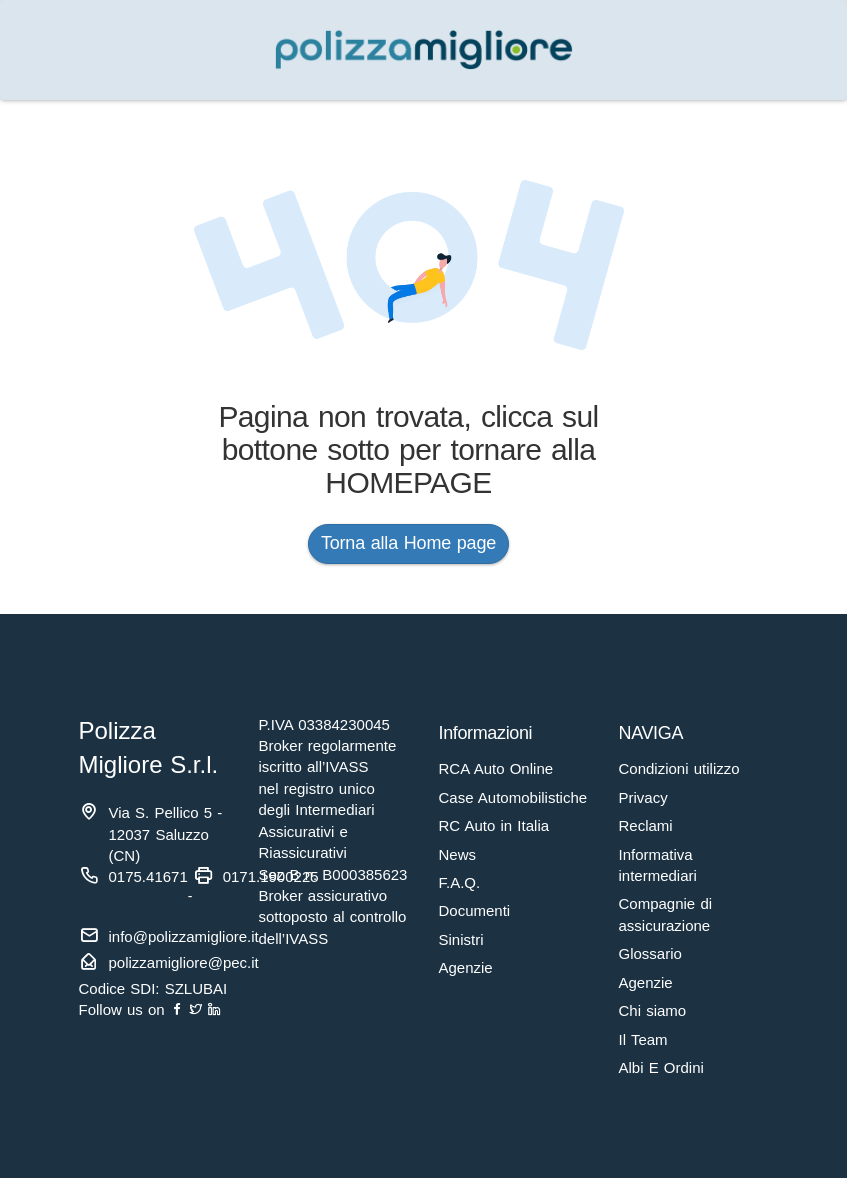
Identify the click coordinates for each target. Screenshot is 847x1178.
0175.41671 (148, 876)
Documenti (475, 910)
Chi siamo (653, 1010)
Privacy (643, 797)
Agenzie (466, 967)
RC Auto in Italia (494, 825)
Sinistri (461, 939)
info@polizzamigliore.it (184, 936)
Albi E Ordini (661, 1067)
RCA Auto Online (496, 768)
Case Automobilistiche (513, 797)
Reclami (646, 825)
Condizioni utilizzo (679, 768)
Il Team (643, 1039)
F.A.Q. (460, 882)
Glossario (650, 953)
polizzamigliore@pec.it (184, 962)
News (458, 854)
